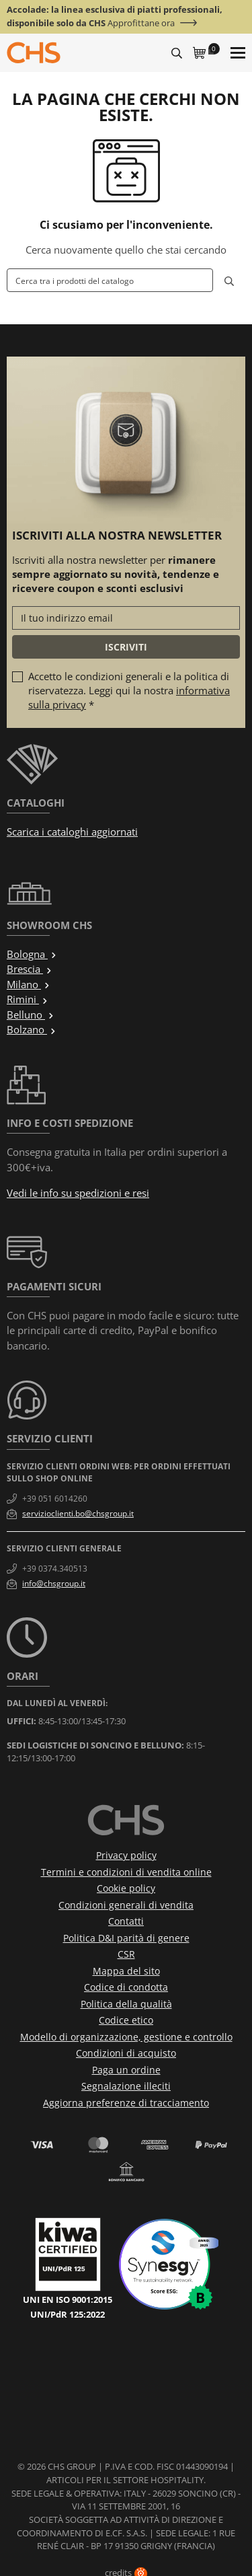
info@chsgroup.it (53, 1583)
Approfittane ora (141, 23)
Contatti (126, 1921)
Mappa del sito (126, 1970)
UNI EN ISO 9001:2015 (67, 2299)
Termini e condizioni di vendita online (126, 1872)
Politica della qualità (126, 2003)
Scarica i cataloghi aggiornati (72, 831)
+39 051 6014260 (54, 1498)
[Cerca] (110, 280)
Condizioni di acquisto (126, 2053)
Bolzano (31, 1029)
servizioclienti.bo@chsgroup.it (78, 1513)
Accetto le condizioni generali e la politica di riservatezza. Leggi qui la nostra (129, 690)
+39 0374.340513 (54, 1568)
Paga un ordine (126, 2069)
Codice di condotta (126, 1987)
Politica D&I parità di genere (126, 1937)
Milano (28, 984)
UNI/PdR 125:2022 (67, 2314)
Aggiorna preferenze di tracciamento (126, 2102)
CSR (126, 1954)
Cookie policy (126, 1888)
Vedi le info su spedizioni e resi (78, 1193)
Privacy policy (126, 1855)
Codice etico (126, 2020)
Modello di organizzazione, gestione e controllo (126, 2036)
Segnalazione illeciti (126, 2086)
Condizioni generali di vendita (126, 1905)
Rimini (27, 999)
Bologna (32, 954)
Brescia (29, 969)
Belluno (30, 1014)
